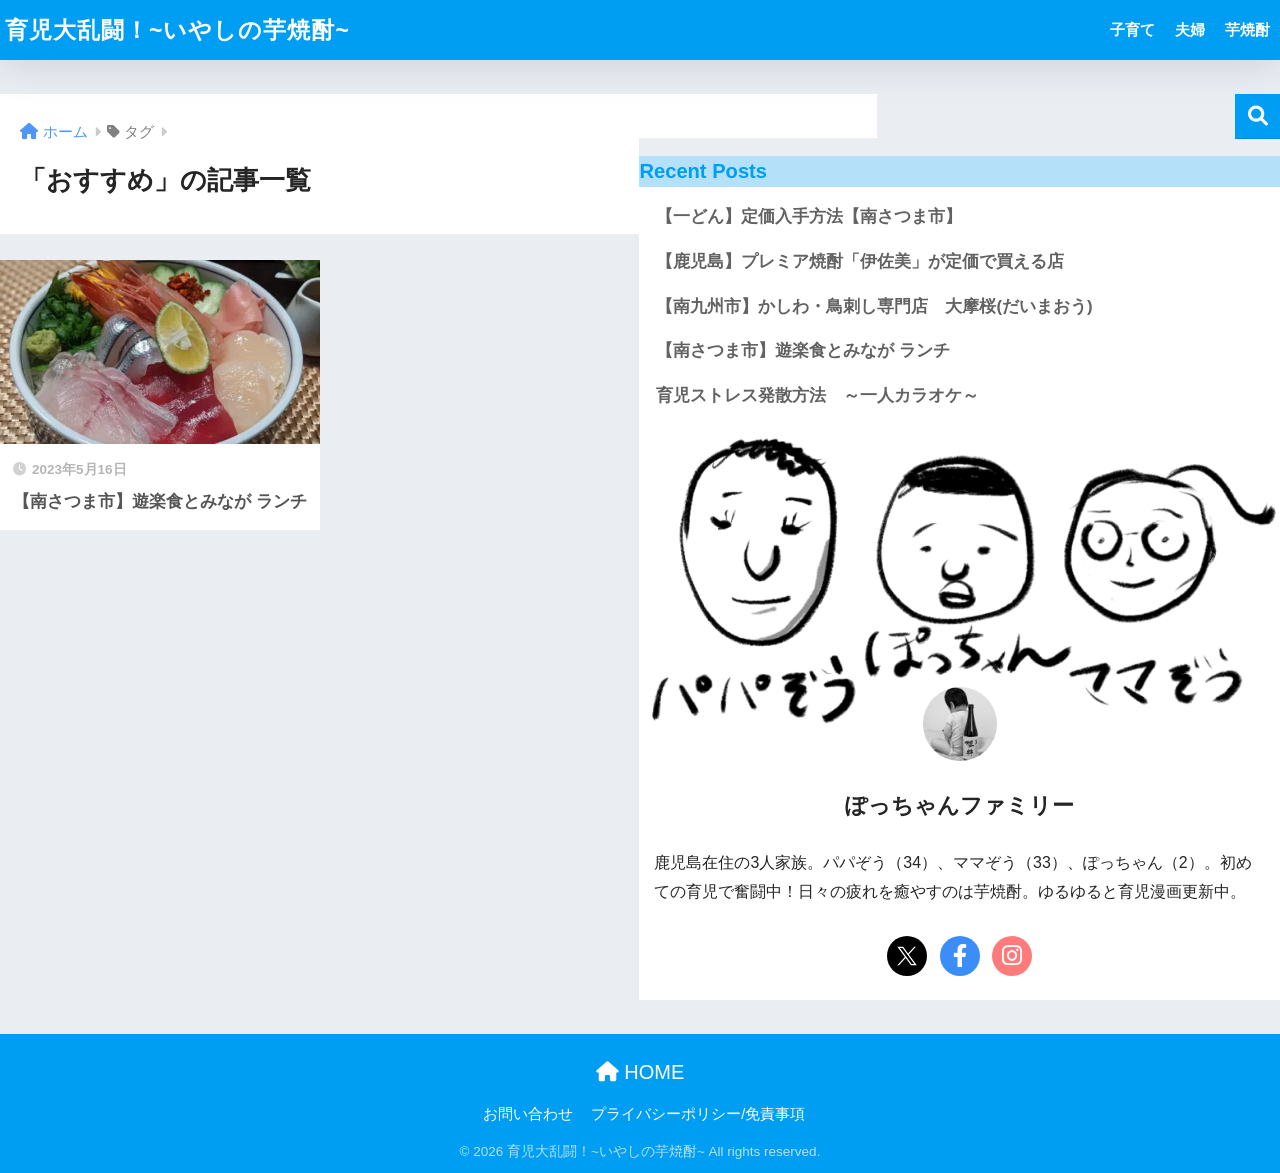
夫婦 (1190, 29)
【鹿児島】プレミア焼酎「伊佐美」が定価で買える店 (860, 261)
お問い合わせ (528, 1114)
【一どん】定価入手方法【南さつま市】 (809, 216)
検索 (1257, 116)
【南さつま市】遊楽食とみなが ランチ (803, 350)
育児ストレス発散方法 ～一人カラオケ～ (817, 395)
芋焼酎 (1247, 29)
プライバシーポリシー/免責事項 (698, 1114)
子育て (1132, 29)
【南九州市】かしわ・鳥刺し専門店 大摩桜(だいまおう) (874, 306)
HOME (640, 1072)
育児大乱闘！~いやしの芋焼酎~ (177, 30)
